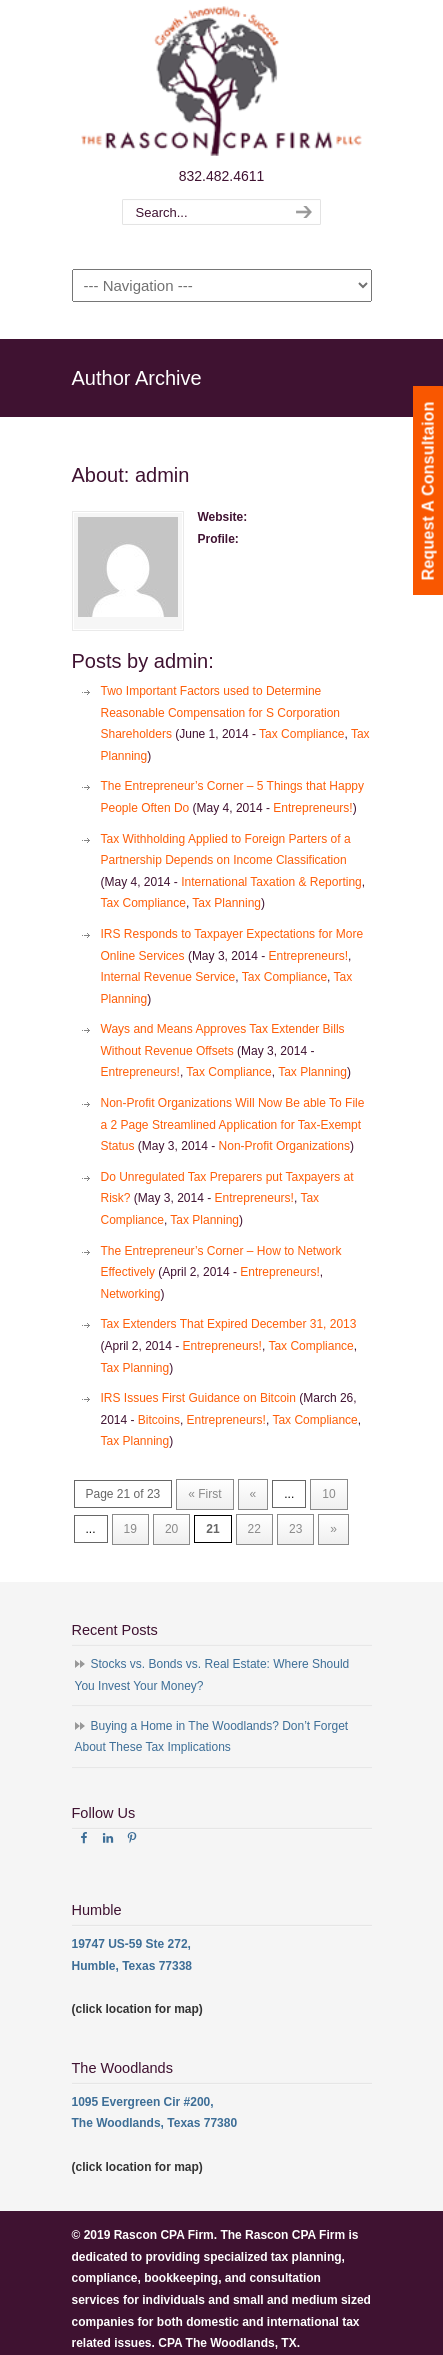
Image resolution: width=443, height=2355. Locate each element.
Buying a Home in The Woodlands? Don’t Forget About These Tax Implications (212, 1737)
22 (254, 1529)
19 (130, 1529)
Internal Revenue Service (168, 977)
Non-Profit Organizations (284, 1146)
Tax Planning (226, 903)
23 (295, 1529)
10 (328, 1494)
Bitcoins (159, 1420)
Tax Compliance (301, 734)
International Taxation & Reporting (271, 882)
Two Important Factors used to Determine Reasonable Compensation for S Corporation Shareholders (220, 712)
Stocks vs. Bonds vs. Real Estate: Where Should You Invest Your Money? (212, 1675)
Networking (131, 1294)
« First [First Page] (204, 1494)
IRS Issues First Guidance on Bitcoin (198, 1398)
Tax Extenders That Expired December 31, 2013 (229, 1324)
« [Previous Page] (253, 1494)
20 (171, 1529)
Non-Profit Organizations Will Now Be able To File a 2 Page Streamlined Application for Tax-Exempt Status (233, 1124)
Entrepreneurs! (312, 808)
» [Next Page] (333, 1529)
